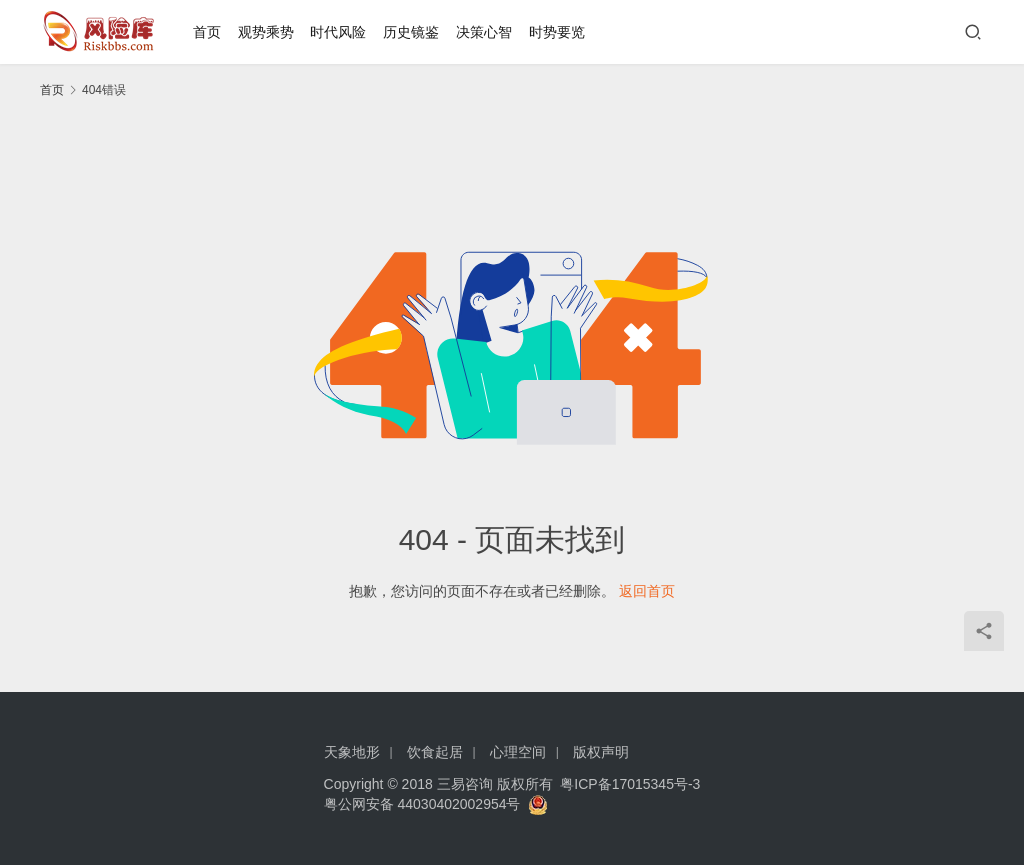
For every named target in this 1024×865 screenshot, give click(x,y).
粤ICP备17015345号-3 (630, 784)
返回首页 (647, 591)
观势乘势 (266, 32)
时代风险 (338, 32)
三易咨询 (465, 784)
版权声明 (601, 752)
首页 (207, 32)
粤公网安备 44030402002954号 (426, 804)
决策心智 (484, 32)
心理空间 (518, 752)
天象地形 (352, 752)
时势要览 (557, 32)
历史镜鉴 (411, 32)
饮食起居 (435, 752)
